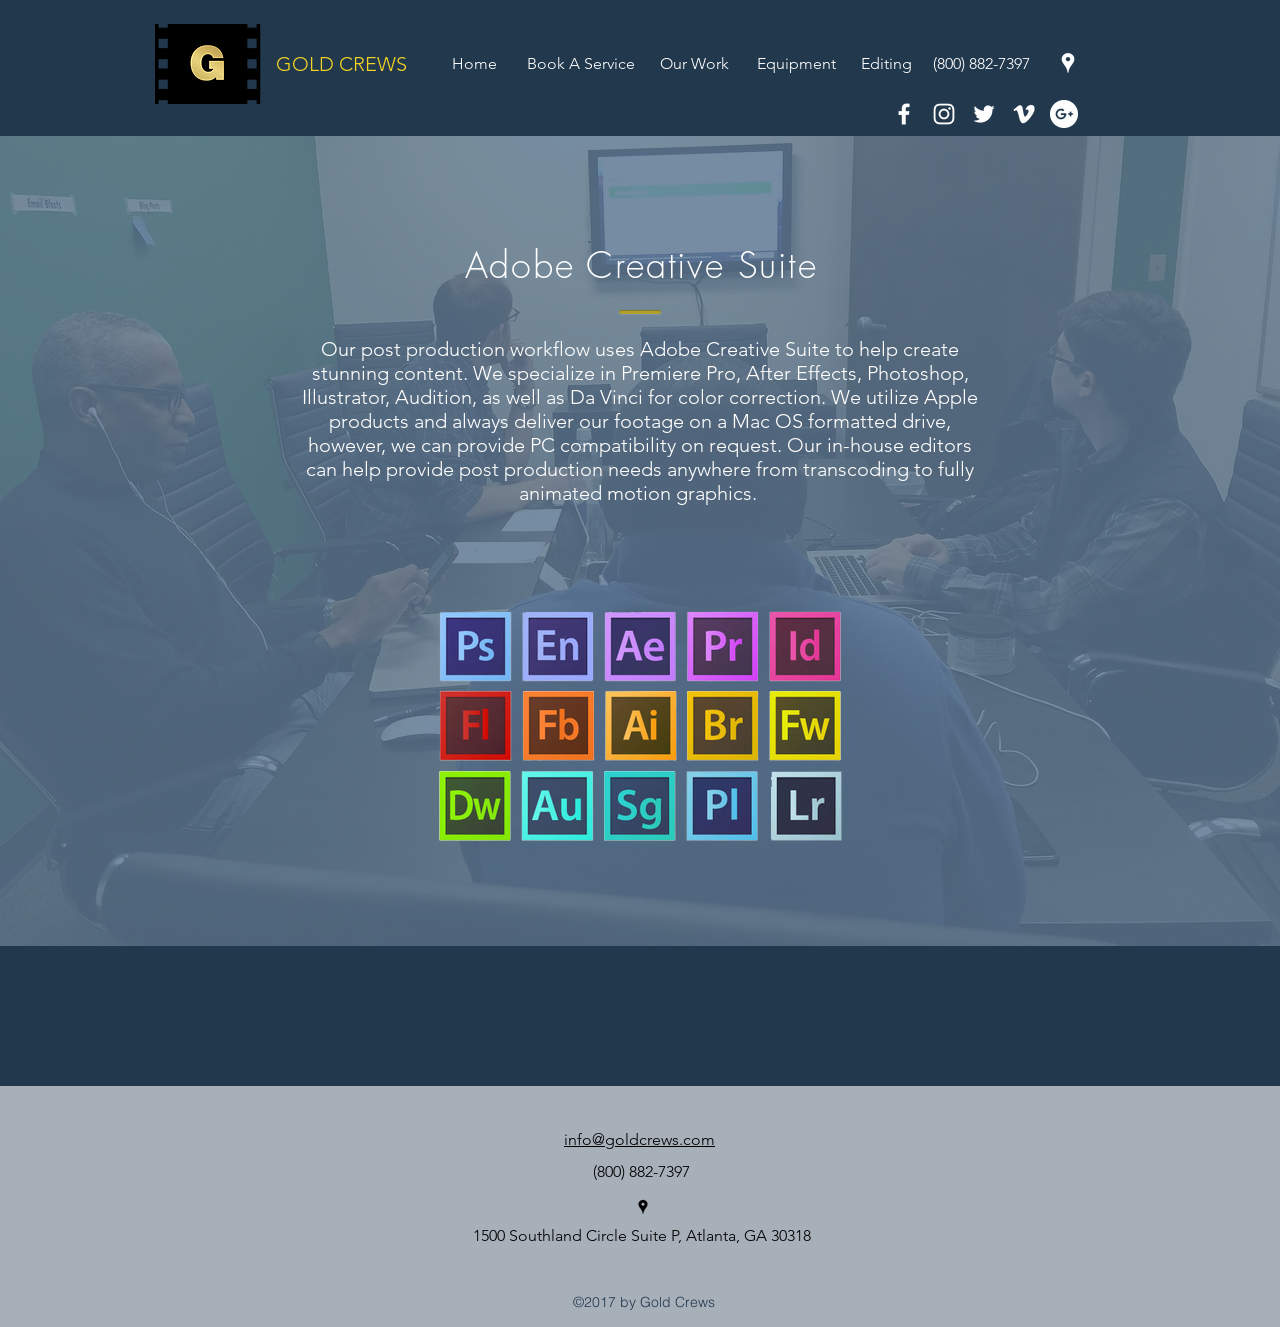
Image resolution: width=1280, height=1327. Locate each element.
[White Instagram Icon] (944, 114)
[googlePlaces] (1068, 63)
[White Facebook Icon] (904, 114)
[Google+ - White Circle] (1064, 114)
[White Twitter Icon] (984, 114)
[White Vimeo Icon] (1024, 114)
